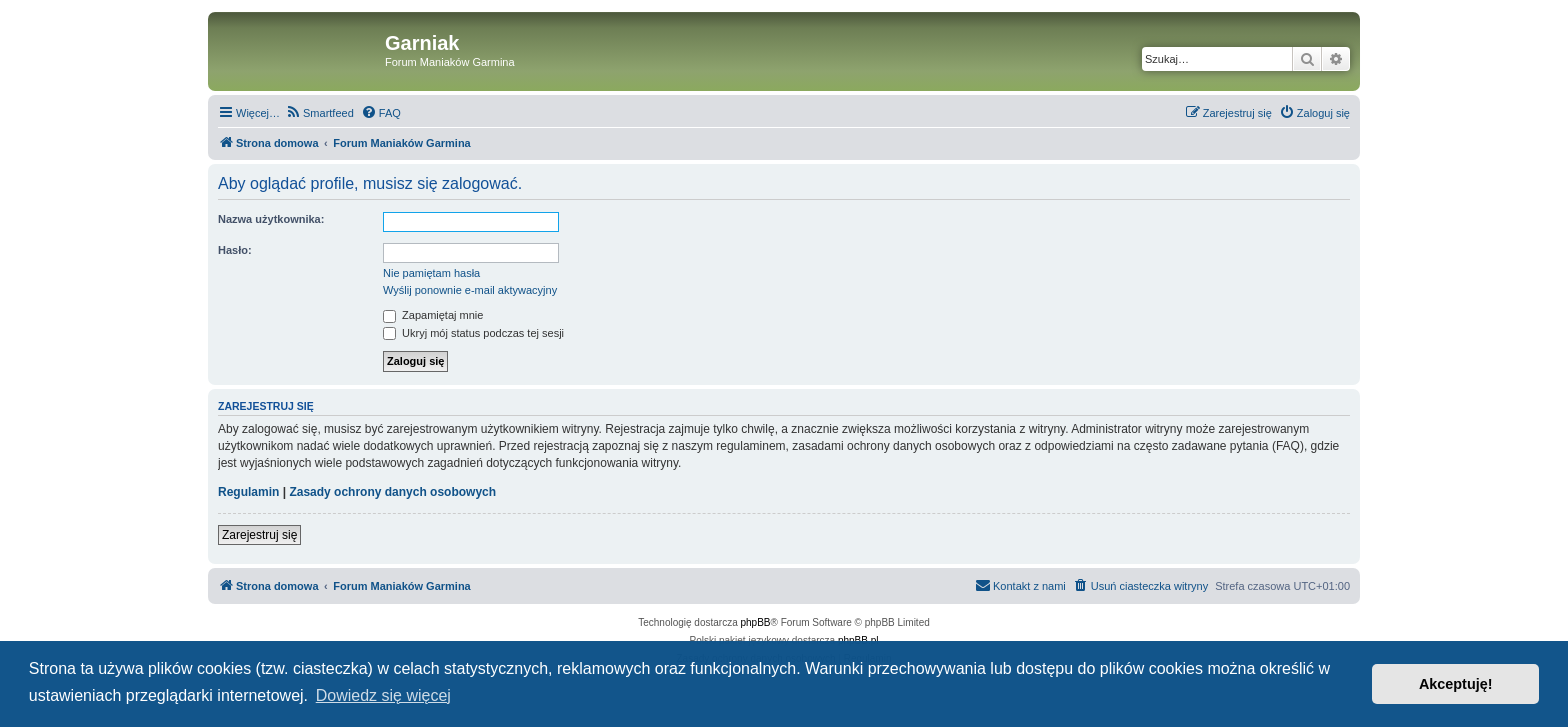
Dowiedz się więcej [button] (383, 695)
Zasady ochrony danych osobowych (392, 492)
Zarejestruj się (259, 535)
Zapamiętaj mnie (433, 315)
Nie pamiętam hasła (431, 273)
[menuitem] (319, 113)
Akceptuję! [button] (1456, 684)
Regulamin (248, 492)
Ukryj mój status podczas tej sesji (473, 333)
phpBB (756, 622)
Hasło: (235, 250)
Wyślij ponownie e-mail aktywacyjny (470, 290)
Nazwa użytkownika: (271, 219)
